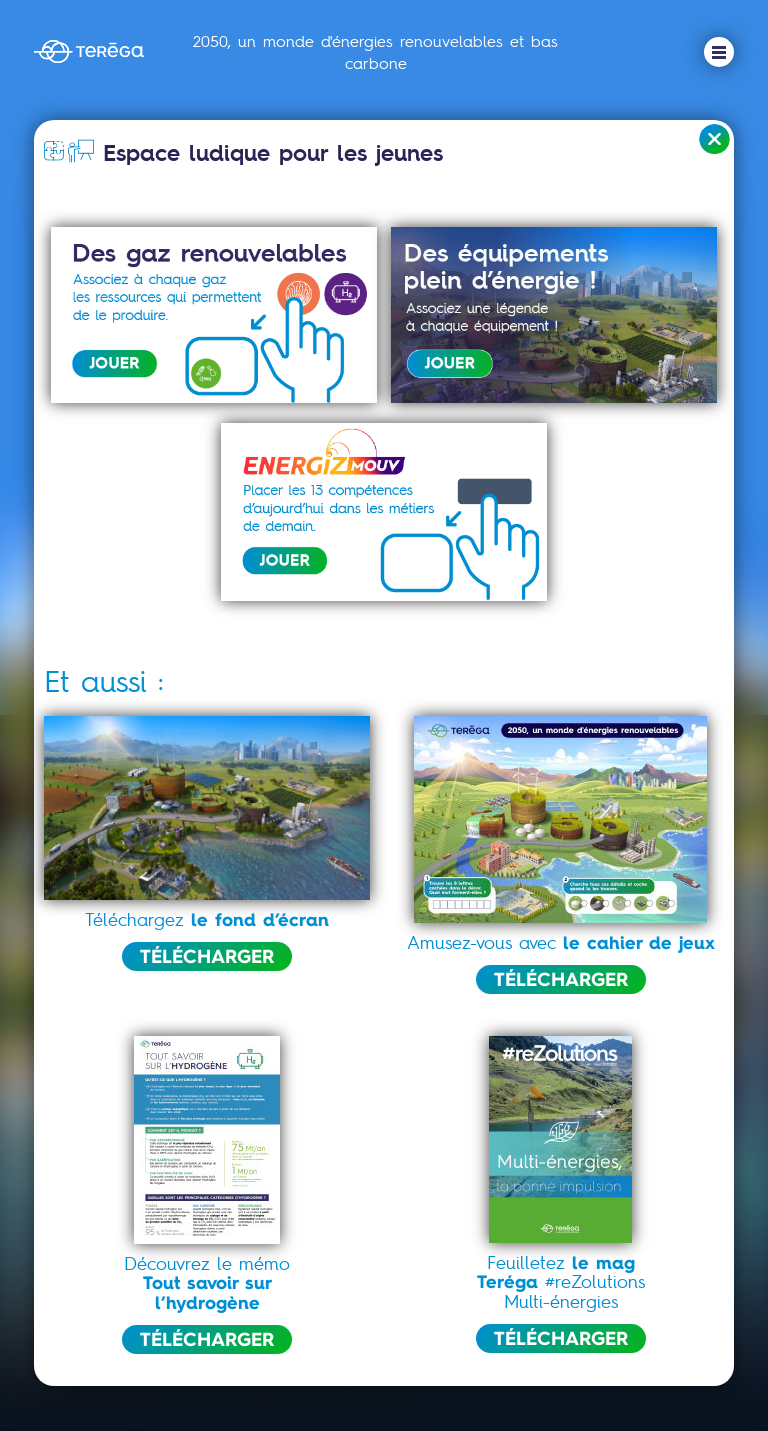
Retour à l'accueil (714, 139)
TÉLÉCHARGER (207, 956)
